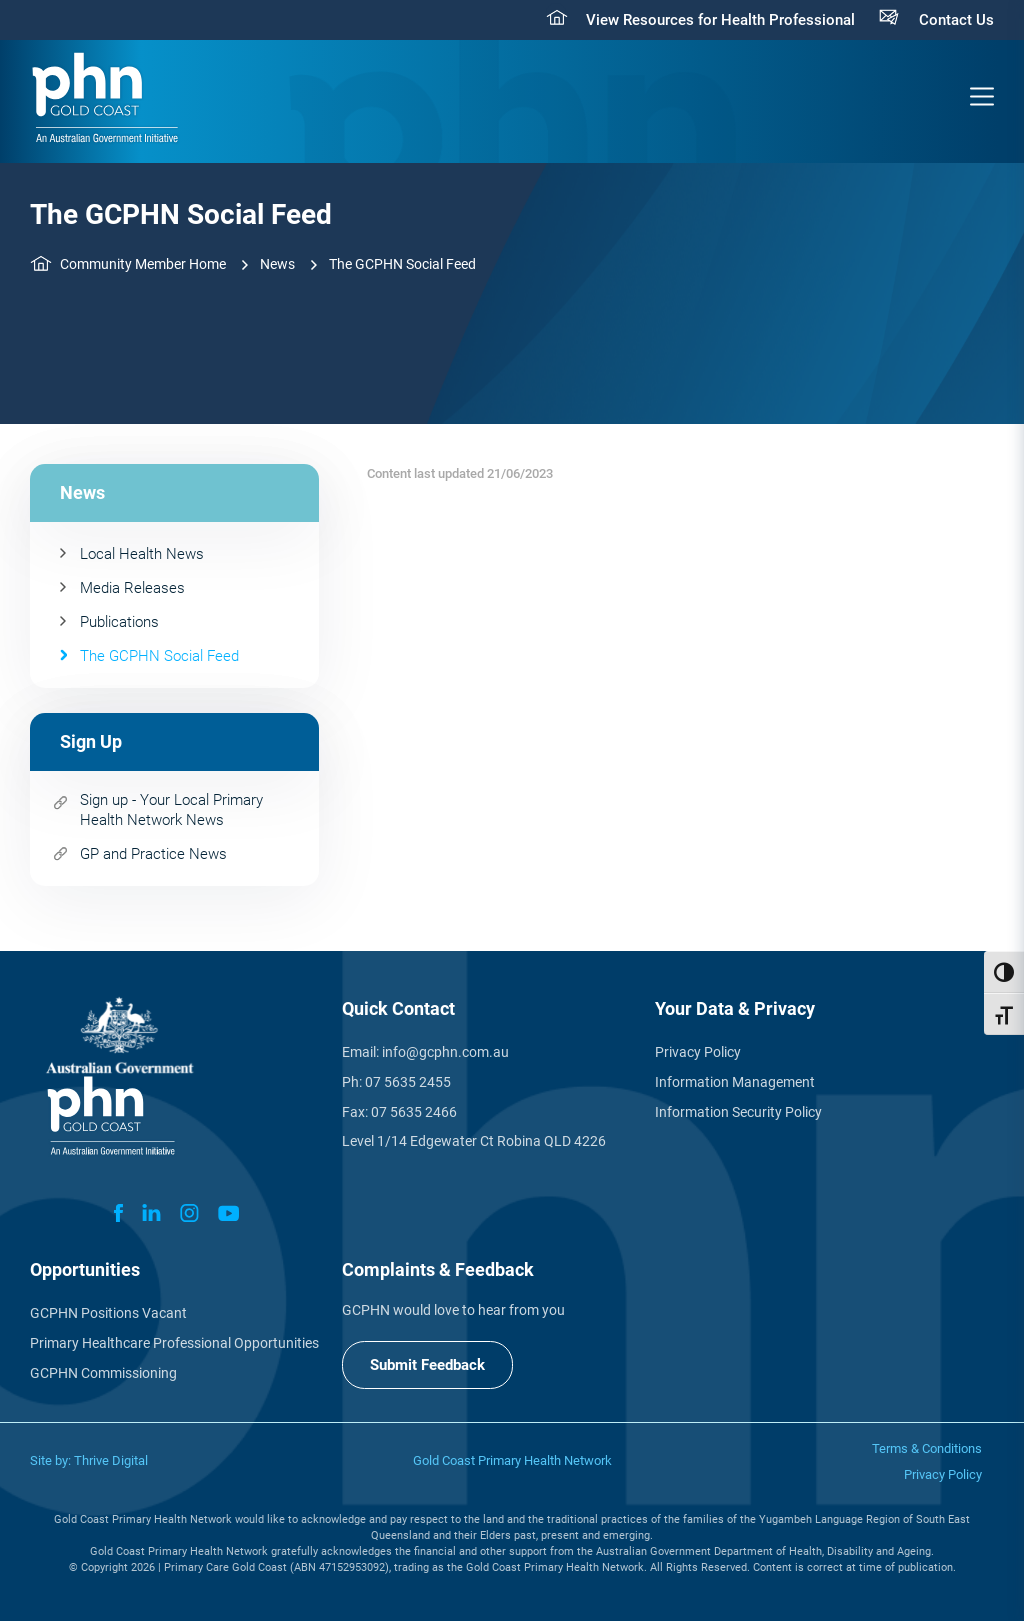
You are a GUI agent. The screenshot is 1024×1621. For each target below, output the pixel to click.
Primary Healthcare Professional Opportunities (174, 1343)
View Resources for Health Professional (720, 20)
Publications (119, 622)
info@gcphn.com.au (445, 1052)
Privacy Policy (698, 1052)
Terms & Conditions (927, 1448)
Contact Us (956, 20)
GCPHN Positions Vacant (108, 1313)
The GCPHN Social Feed (159, 656)
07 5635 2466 (414, 1112)
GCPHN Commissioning (103, 1373)
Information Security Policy (738, 1112)
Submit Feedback (427, 1365)
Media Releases (132, 588)
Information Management (735, 1082)
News (277, 264)
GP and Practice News (153, 854)
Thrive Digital (111, 1460)
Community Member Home (143, 264)
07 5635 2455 (408, 1082)
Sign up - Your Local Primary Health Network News (171, 810)
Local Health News (142, 554)
